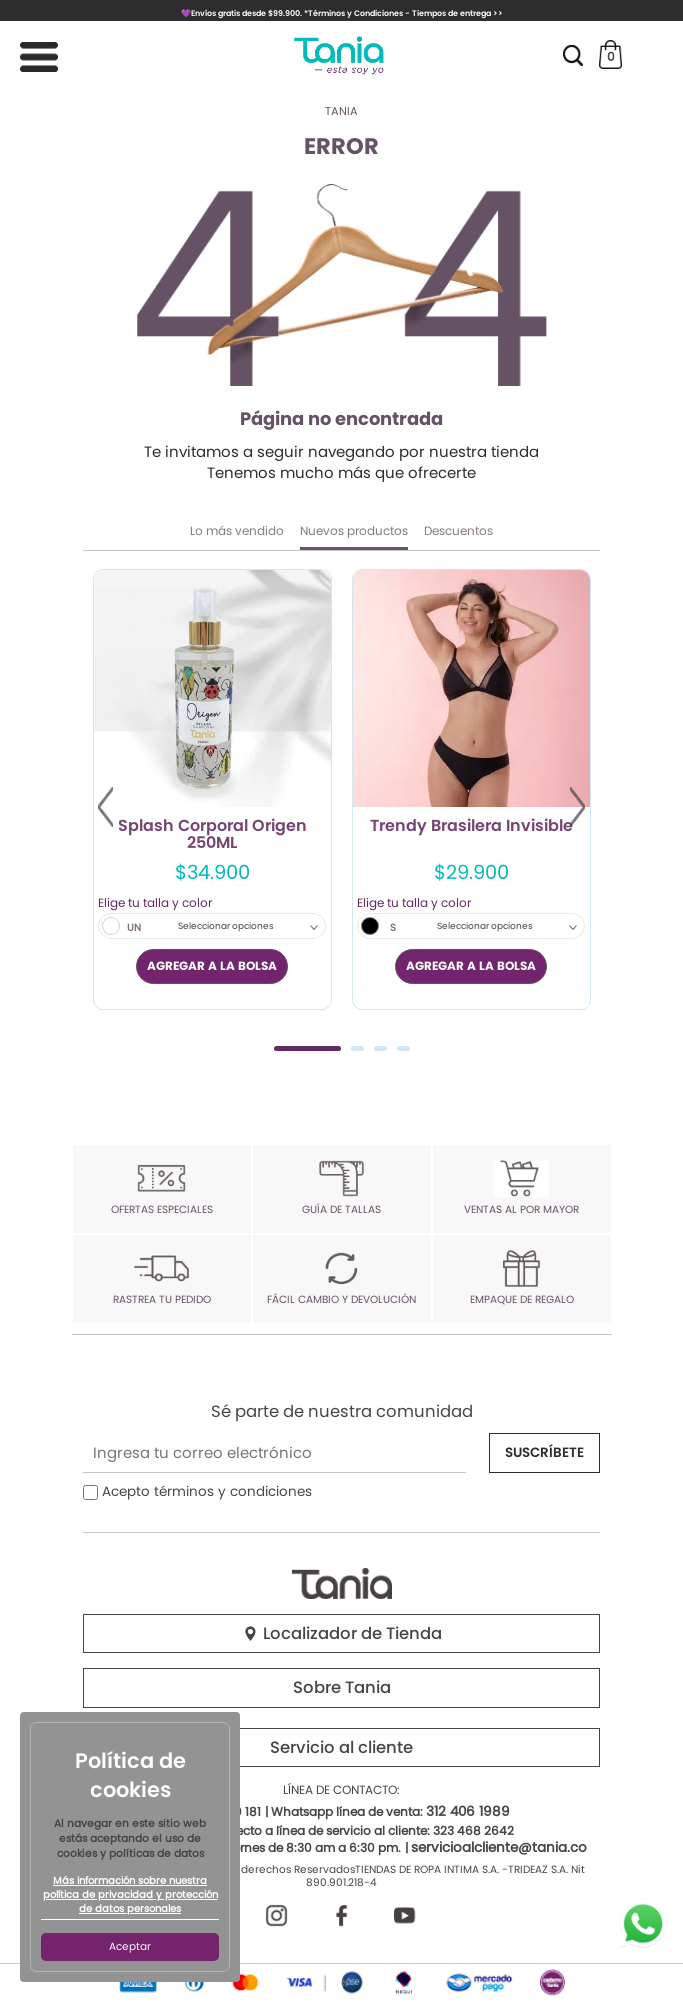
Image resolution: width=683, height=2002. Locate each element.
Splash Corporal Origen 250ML (212, 835)
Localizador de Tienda (342, 1633)
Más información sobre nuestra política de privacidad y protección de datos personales (130, 1895)
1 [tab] (307, 1048)
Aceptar (130, 1946)
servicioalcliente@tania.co (499, 1847)
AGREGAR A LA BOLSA (212, 965)
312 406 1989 (468, 1811)
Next (577, 807)
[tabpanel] (212, 789)
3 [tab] (380, 1048)
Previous (105, 807)
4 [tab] (403, 1048)
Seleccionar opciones (226, 926)
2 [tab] (357, 1048)
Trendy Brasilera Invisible (471, 827)
